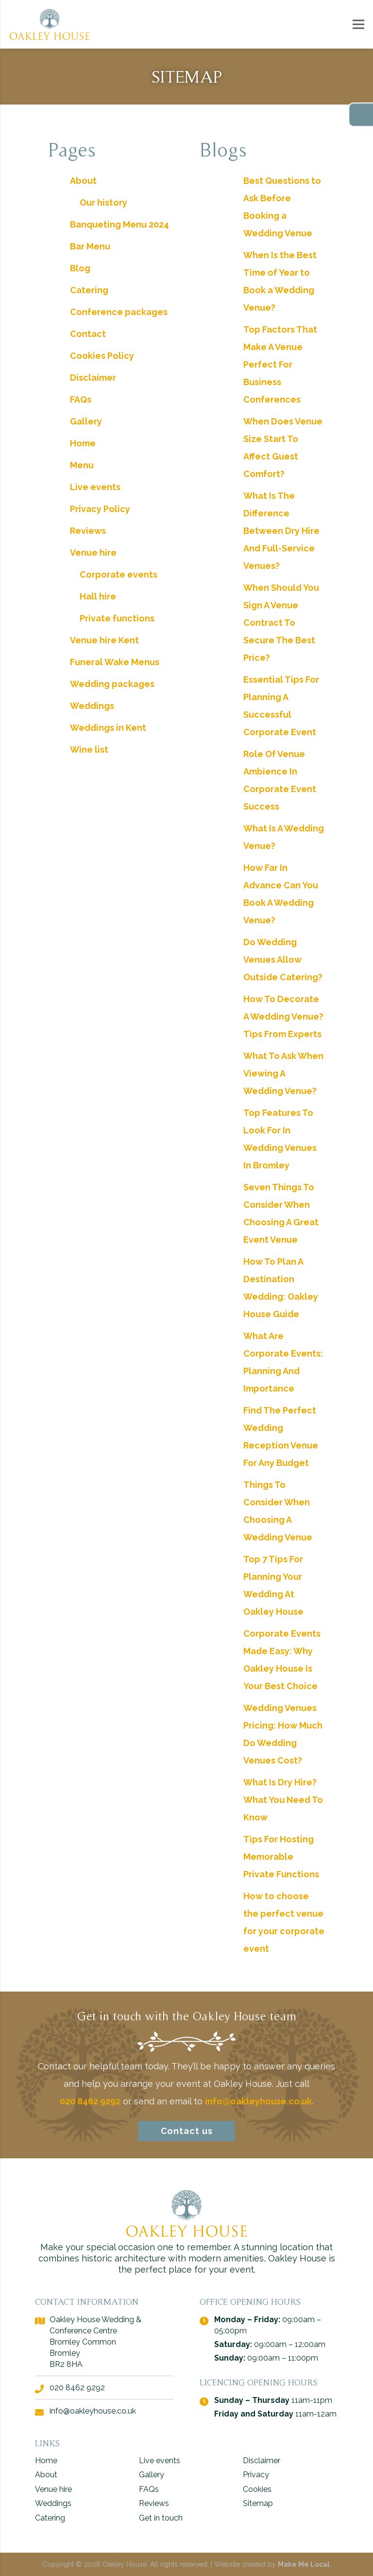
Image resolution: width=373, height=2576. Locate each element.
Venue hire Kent (104, 640)
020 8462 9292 (90, 2101)
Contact (88, 334)
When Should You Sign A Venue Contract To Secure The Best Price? (281, 622)
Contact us (187, 2131)
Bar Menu (90, 246)
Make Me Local (304, 2564)
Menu (82, 465)
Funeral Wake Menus (114, 662)
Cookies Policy (102, 356)
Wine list (89, 749)
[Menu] (359, 24)
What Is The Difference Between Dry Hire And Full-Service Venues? (281, 531)
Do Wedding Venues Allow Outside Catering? (282, 959)
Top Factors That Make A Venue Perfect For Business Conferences (280, 364)
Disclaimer (93, 377)
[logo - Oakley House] (49, 24)
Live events (95, 487)
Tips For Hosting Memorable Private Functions (281, 1856)
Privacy (256, 2474)
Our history (103, 202)
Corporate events (118, 574)
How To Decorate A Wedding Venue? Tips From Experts (283, 1016)
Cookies (257, 2489)
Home (83, 443)
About (83, 181)
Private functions (117, 618)
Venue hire (93, 552)
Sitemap (258, 2503)
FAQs (80, 399)
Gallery (86, 421)
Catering (89, 290)
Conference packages (119, 312)
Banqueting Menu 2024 (119, 224)
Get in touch (161, 2518)
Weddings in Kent (108, 728)
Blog (80, 268)
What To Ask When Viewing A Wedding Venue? (283, 1073)
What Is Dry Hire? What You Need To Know (283, 1799)
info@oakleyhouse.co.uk (258, 2101)
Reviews (88, 531)
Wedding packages (112, 684)
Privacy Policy (100, 509)
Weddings (92, 706)
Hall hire (98, 596)
